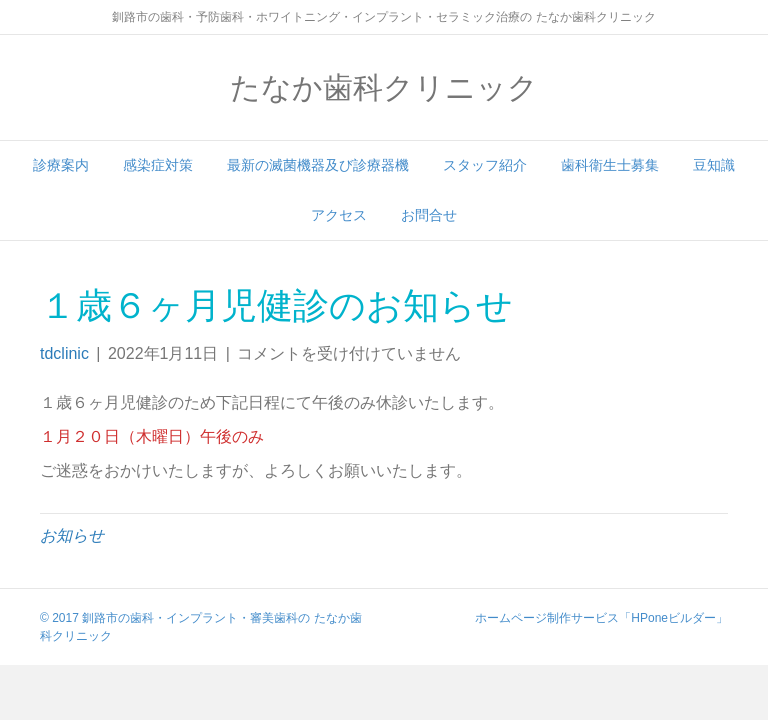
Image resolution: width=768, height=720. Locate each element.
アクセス (339, 215)
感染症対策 (158, 165)
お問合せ (429, 215)
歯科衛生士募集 (610, 165)
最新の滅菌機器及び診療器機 (318, 165)
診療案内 (61, 165)
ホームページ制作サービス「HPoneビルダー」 (601, 618)
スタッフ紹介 (485, 165)
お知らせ (72, 535)
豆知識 (714, 165)
